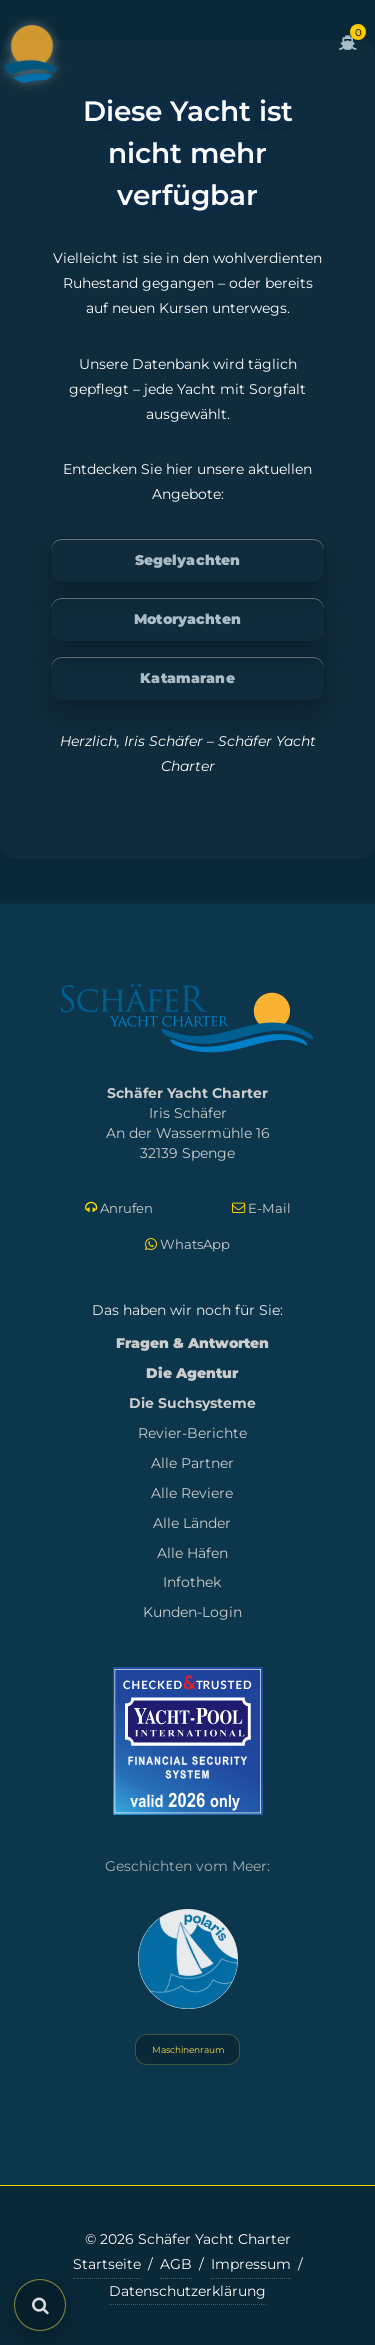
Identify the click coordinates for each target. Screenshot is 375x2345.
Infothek (192, 1582)
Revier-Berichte (192, 1433)
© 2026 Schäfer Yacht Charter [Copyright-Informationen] (188, 2239)
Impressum (251, 2264)
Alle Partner (192, 1463)
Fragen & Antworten (192, 1343)
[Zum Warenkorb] (348, 54)
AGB (176, 2264)
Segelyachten (188, 560)
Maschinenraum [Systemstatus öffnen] (187, 2049)
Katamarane (187, 678)
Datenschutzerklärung (187, 2291)
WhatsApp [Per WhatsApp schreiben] (187, 1244)
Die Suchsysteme (192, 1403)
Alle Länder (192, 1523)
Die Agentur (192, 1373)
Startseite (107, 2264)
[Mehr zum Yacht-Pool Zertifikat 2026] (188, 1740)
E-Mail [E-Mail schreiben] (261, 1208)
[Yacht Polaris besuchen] (188, 1959)
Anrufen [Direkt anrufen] (119, 1208)
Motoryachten (187, 619)
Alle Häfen (192, 1553)
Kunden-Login (192, 1612)
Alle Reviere (192, 1493)
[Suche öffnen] (40, 2305)
